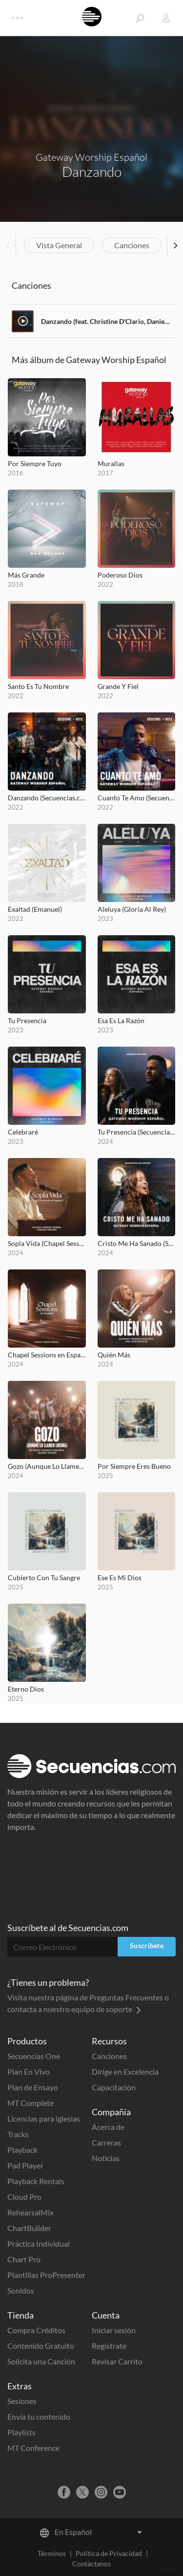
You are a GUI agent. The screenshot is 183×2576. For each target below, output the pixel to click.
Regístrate (109, 2345)
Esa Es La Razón (121, 1020)
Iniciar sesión (114, 2330)
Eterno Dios (26, 1689)
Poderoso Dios (120, 575)
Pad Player (25, 2165)
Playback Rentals (35, 2181)
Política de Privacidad (109, 2553)
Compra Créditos (36, 2330)
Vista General (59, 245)
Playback (22, 2149)
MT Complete (30, 2102)
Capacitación (114, 2087)
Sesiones (22, 2400)
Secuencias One (33, 2056)
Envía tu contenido (38, 2416)
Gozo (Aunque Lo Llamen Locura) (47, 1466)
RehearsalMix (30, 2212)
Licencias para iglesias (43, 2118)
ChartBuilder (29, 2228)
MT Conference (33, 2447)
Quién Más (114, 1355)
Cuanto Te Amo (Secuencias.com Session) (137, 798)
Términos (52, 2553)
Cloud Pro (24, 2196)
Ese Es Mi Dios (120, 1577)
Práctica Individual (38, 2243)
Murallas (111, 463)
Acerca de (108, 2126)
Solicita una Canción (41, 2361)
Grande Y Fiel (118, 686)
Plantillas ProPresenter (46, 2274)
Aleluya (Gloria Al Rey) (132, 909)
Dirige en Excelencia (125, 2071)
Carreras (106, 2142)
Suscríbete (146, 1945)
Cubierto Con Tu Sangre (44, 1577)
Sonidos (20, 2290)
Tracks (18, 2134)
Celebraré (23, 1132)
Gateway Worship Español (91, 157)
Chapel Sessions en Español (47, 1355)
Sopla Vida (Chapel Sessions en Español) (47, 1243)
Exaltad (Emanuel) (35, 909)
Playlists (21, 2432)
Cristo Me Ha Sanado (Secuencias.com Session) (137, 1243)
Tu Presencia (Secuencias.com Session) (137, 1132)
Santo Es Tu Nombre (38, 686)
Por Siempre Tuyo (34, 463)
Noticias (106, 2158)
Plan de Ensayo (32, 2087)
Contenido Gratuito (40, 2345)
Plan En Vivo (28, 2071)
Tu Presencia (27, 1020)
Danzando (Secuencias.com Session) (47, 798)
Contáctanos (91, 2563)
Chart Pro (24, 2259)
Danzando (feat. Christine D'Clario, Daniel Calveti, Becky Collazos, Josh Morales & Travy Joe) (106, 321)
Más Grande (26, 575)
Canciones (131, 245)
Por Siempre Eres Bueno (134, 1466)
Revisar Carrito (117, 2361)
